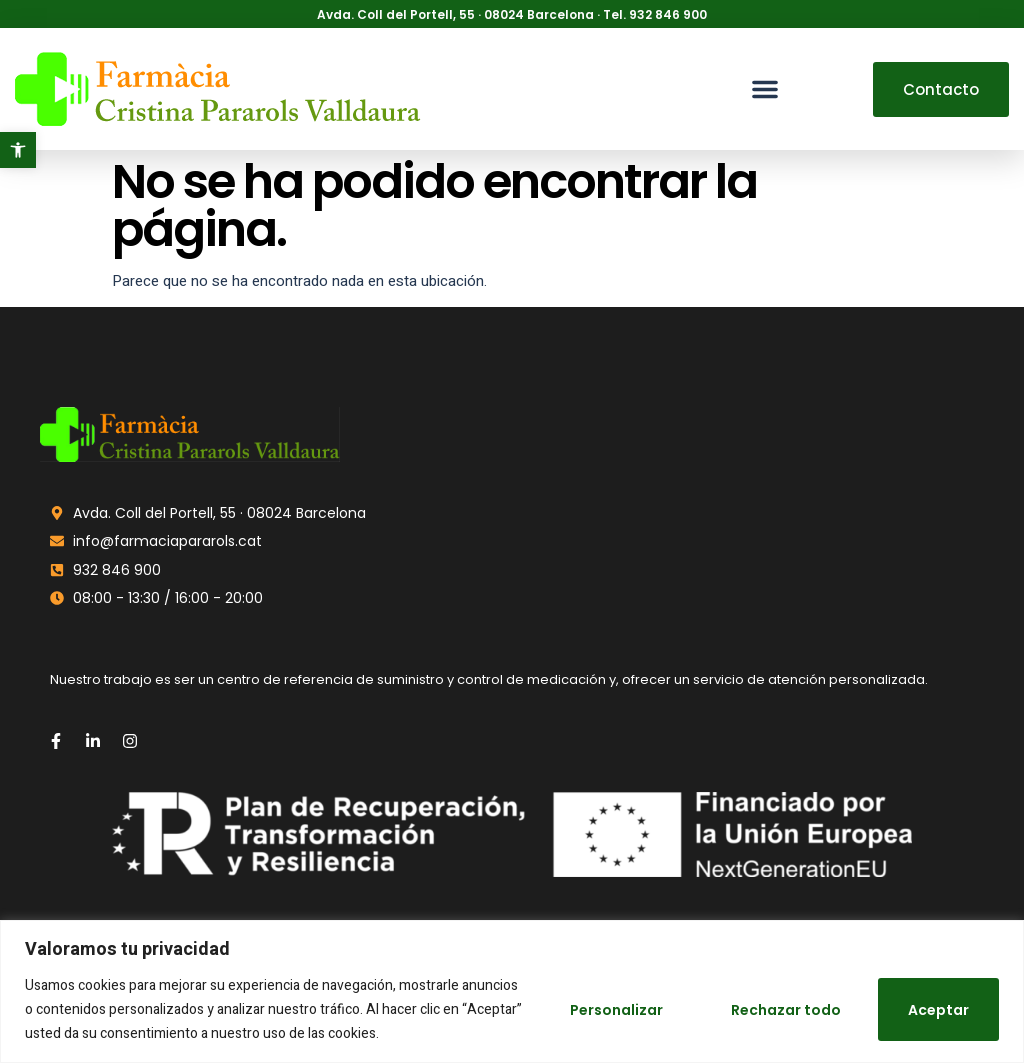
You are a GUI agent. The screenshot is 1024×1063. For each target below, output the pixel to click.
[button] (18, 150)
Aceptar (938, 1010)
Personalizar (615, 1010)
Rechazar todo (785, 1010)
